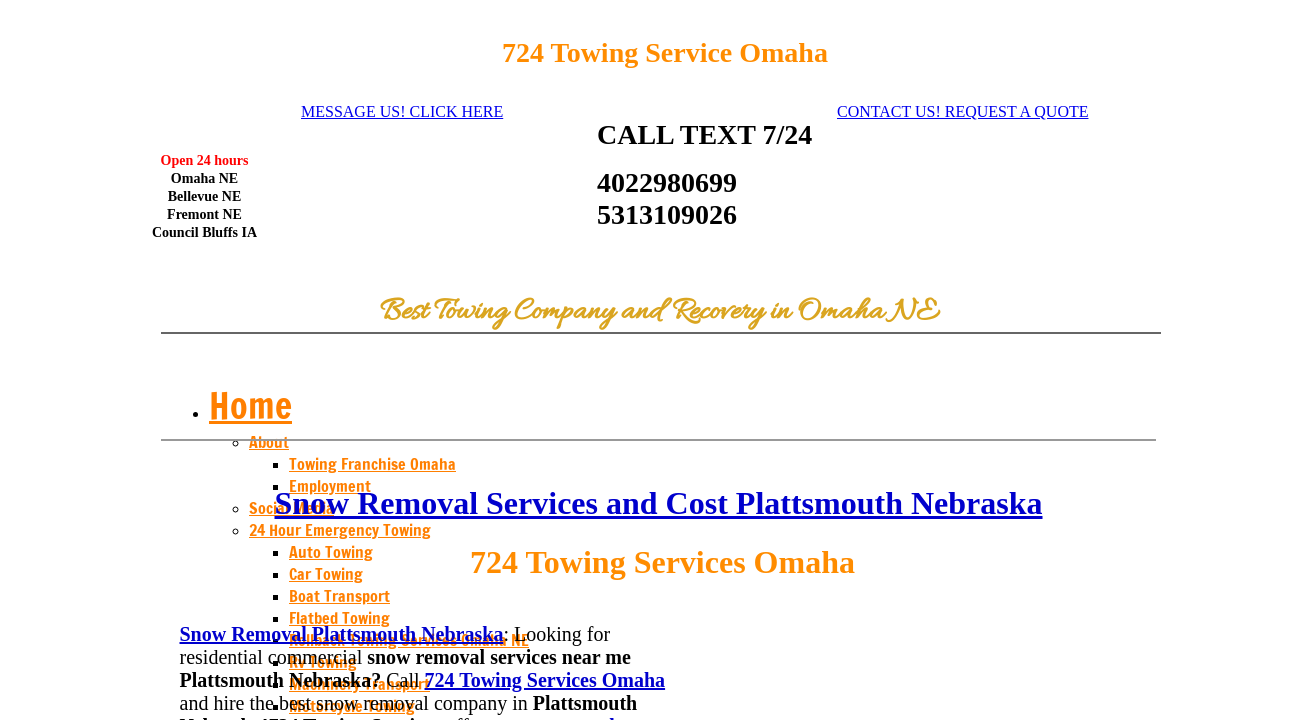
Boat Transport (339, 596)
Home (250, 405)
